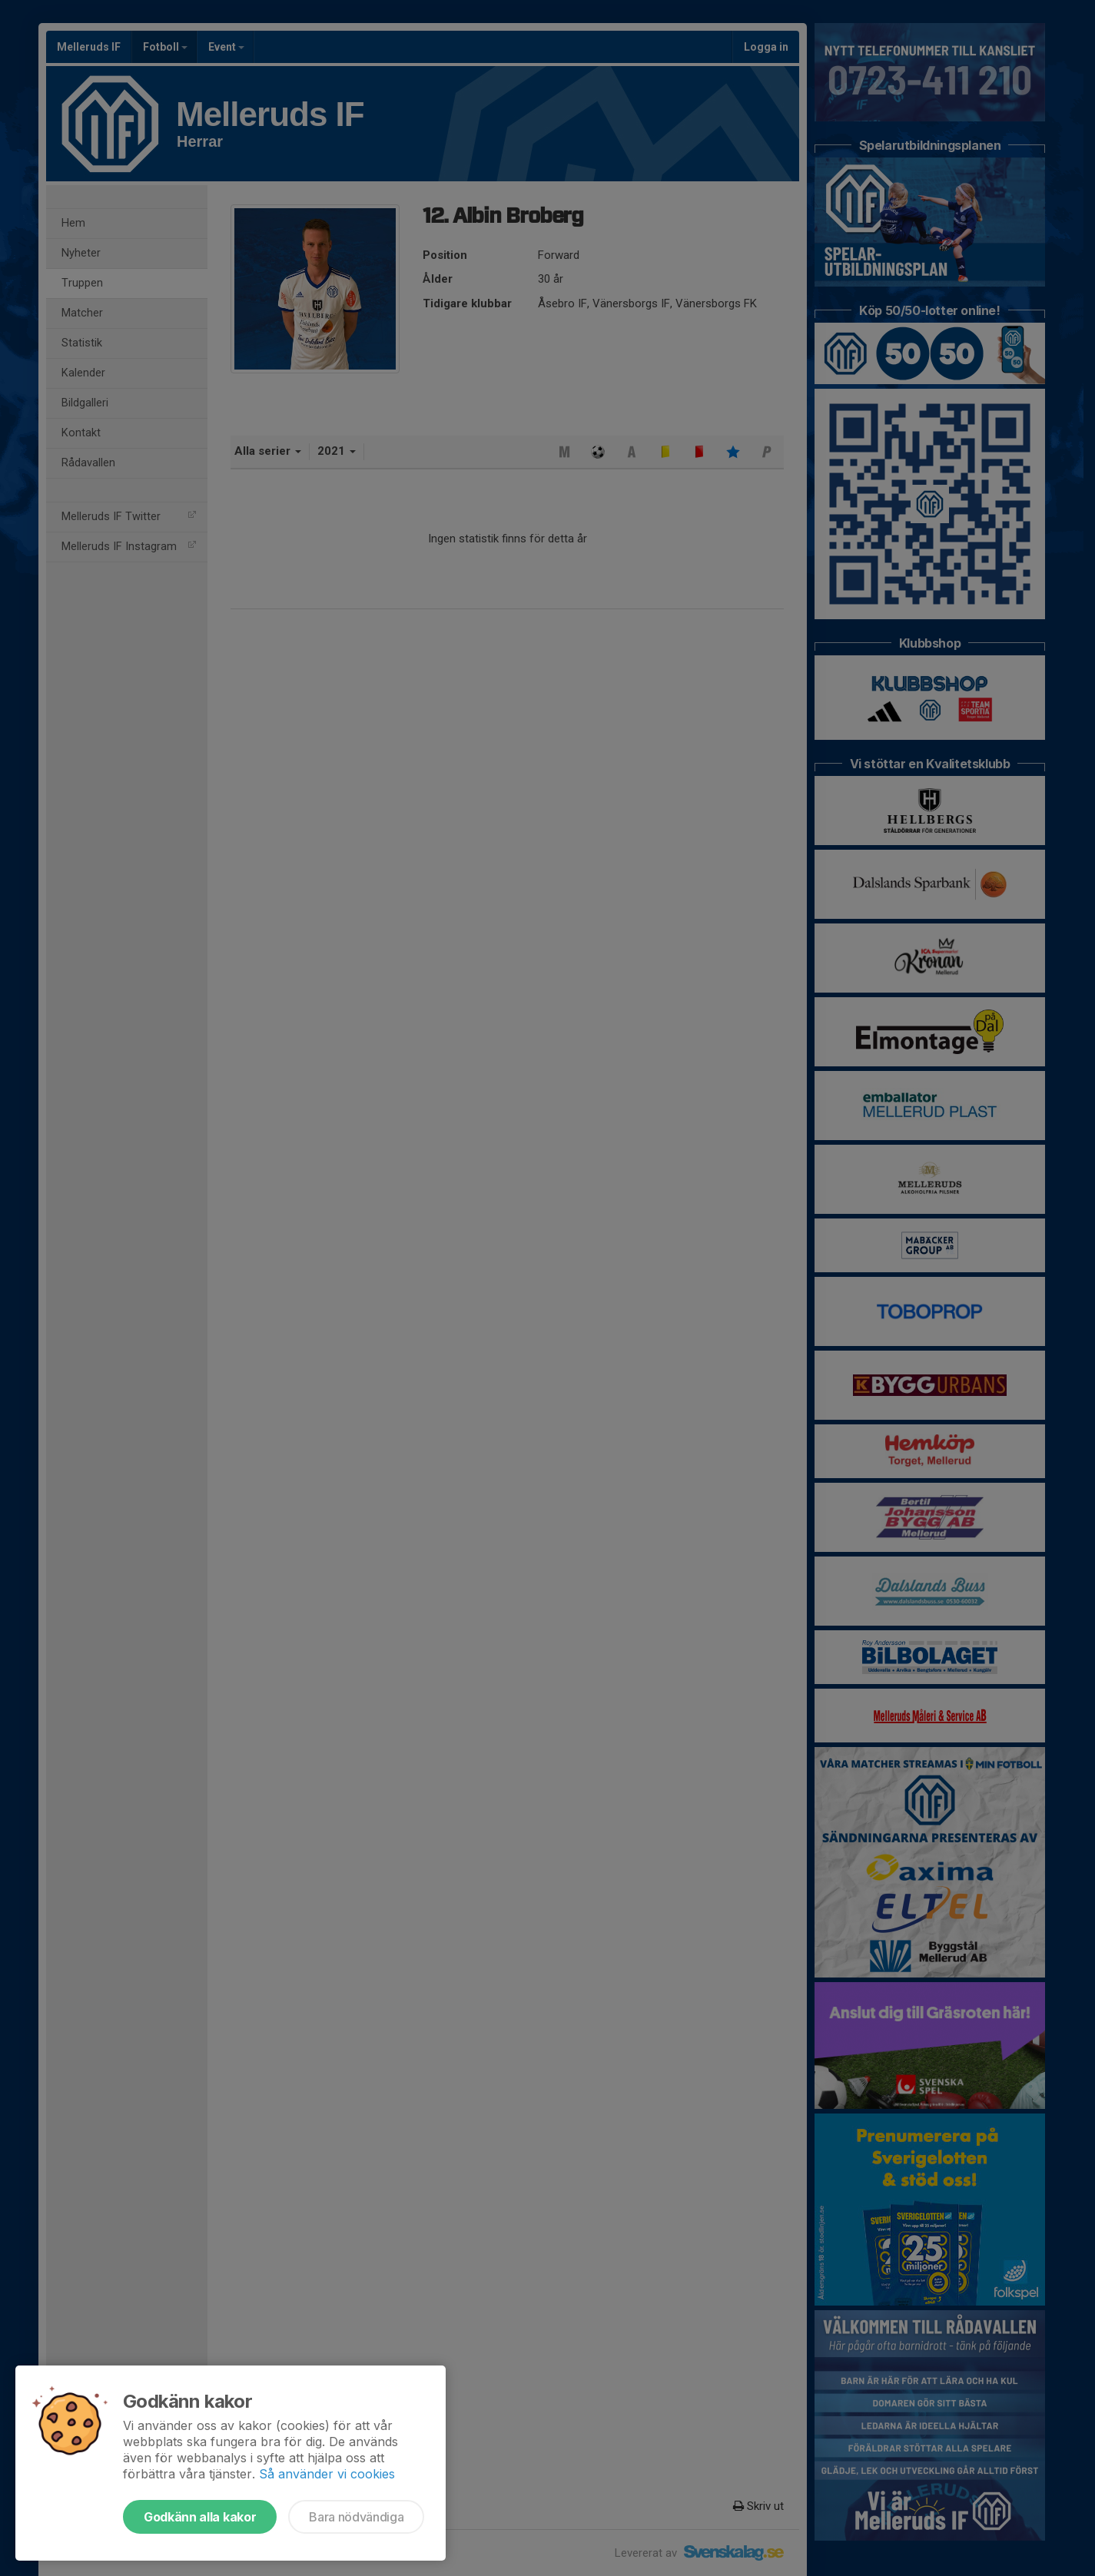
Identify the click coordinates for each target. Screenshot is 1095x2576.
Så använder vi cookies (327, 2474)
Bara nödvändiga (356, 2517)
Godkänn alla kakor (200, 2517)
